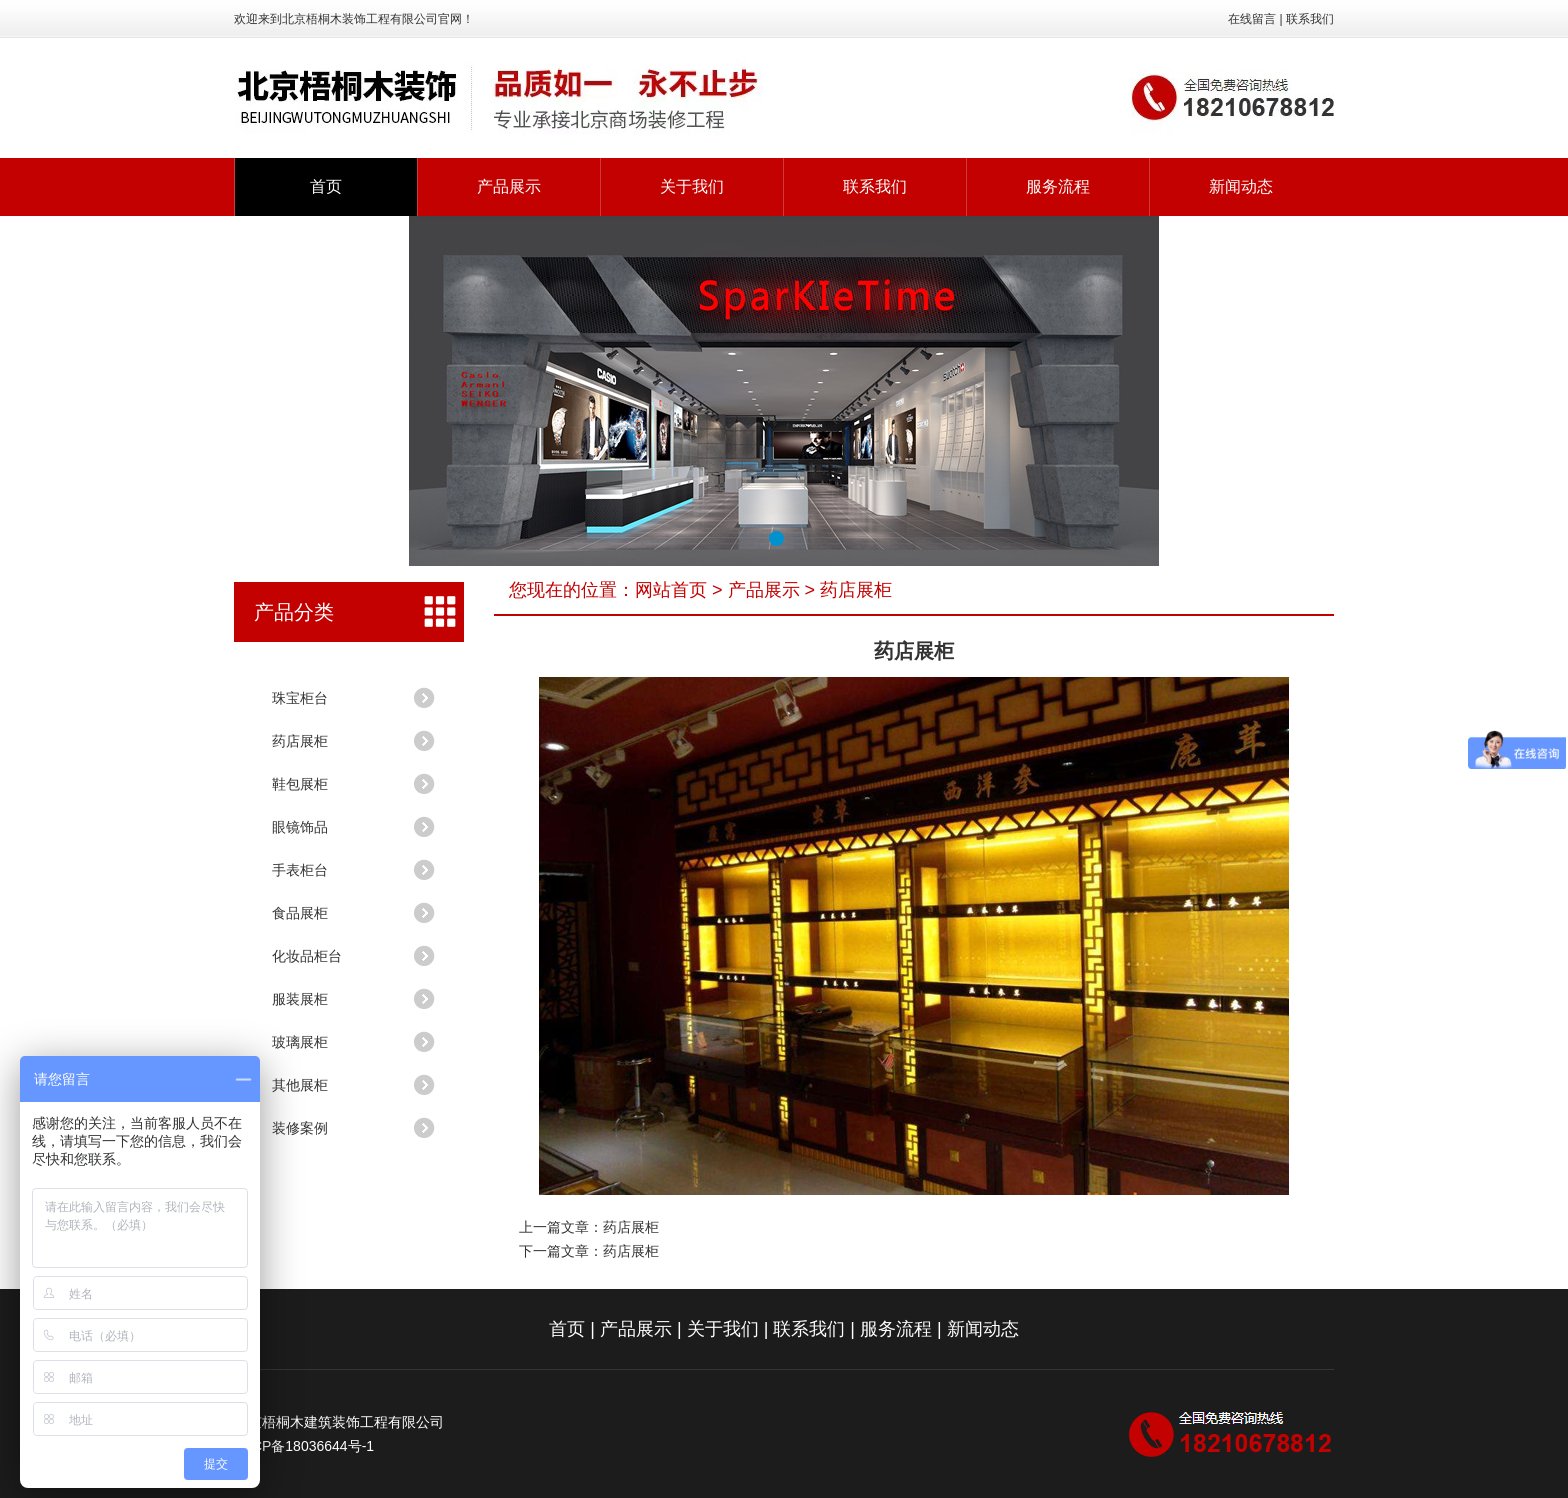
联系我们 (1310, 19)
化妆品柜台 (307, 956)
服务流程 (1058, 186)
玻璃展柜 (300, 1042)
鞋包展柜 (300, 784)
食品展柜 (300, 913)
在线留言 (1252, 19)
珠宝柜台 (300, 698)
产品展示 (509, 186)
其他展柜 (300, 1085)
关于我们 (692, 186)
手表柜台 (300, 870)
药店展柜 (300, 741)
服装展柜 (300, 999)
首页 (326, 186)
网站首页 (671, 590)
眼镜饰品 (300, 827)
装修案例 (300, 1128)
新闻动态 (1241, 186)
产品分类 (294, 612)
